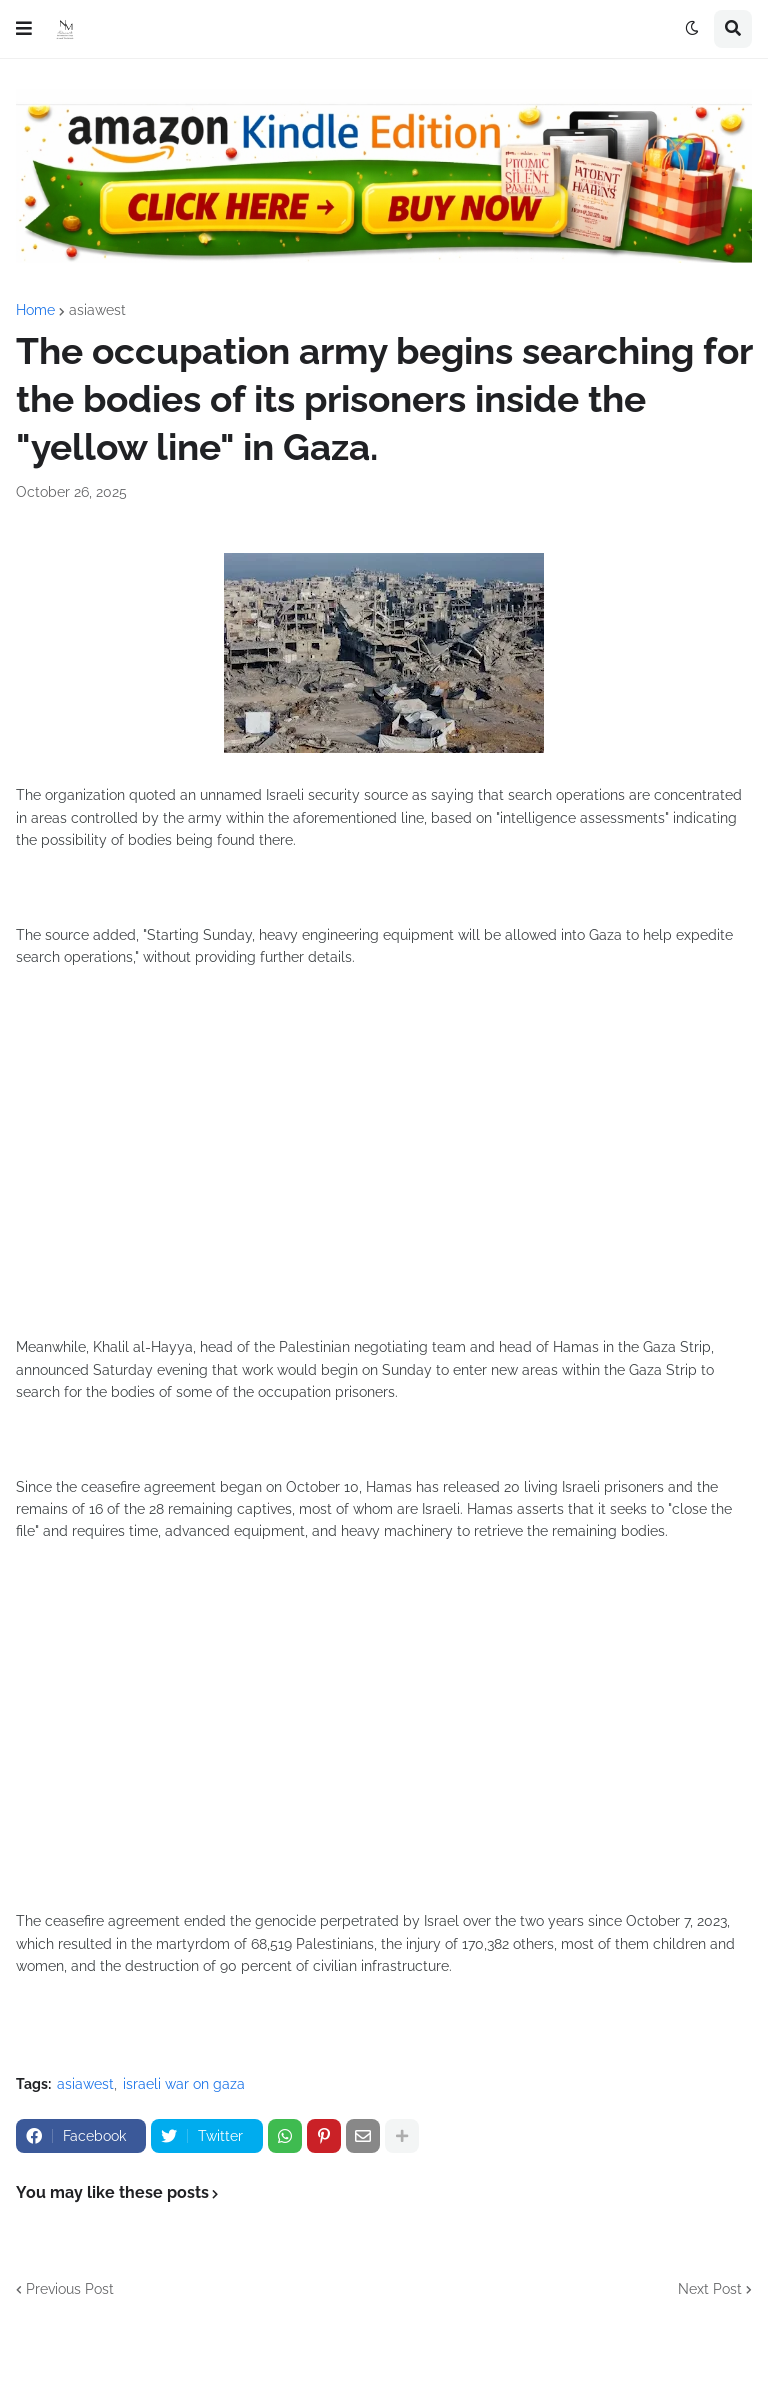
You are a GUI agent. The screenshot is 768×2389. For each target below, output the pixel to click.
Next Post (710, 2289)
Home (35, 310)
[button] (24, 29)
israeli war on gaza (184, 2084)
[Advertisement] (384, 1171)
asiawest (97, 310)
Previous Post (70, 2289)
